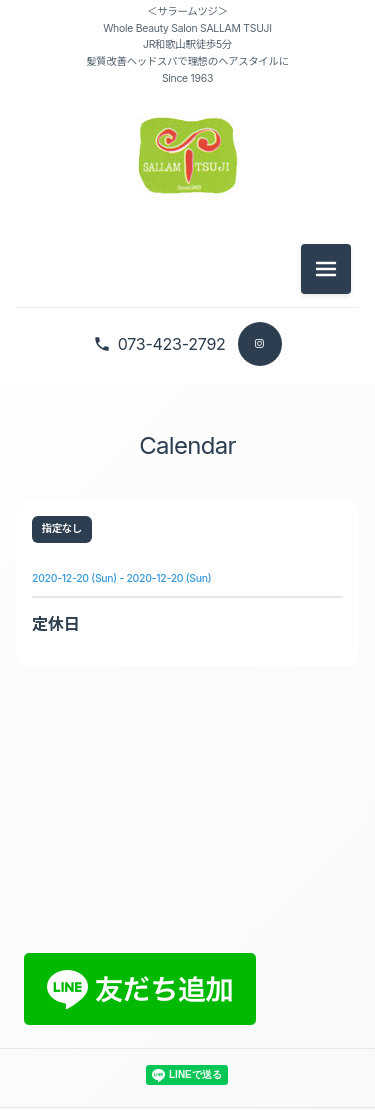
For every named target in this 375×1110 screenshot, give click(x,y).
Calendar (187, 445)
